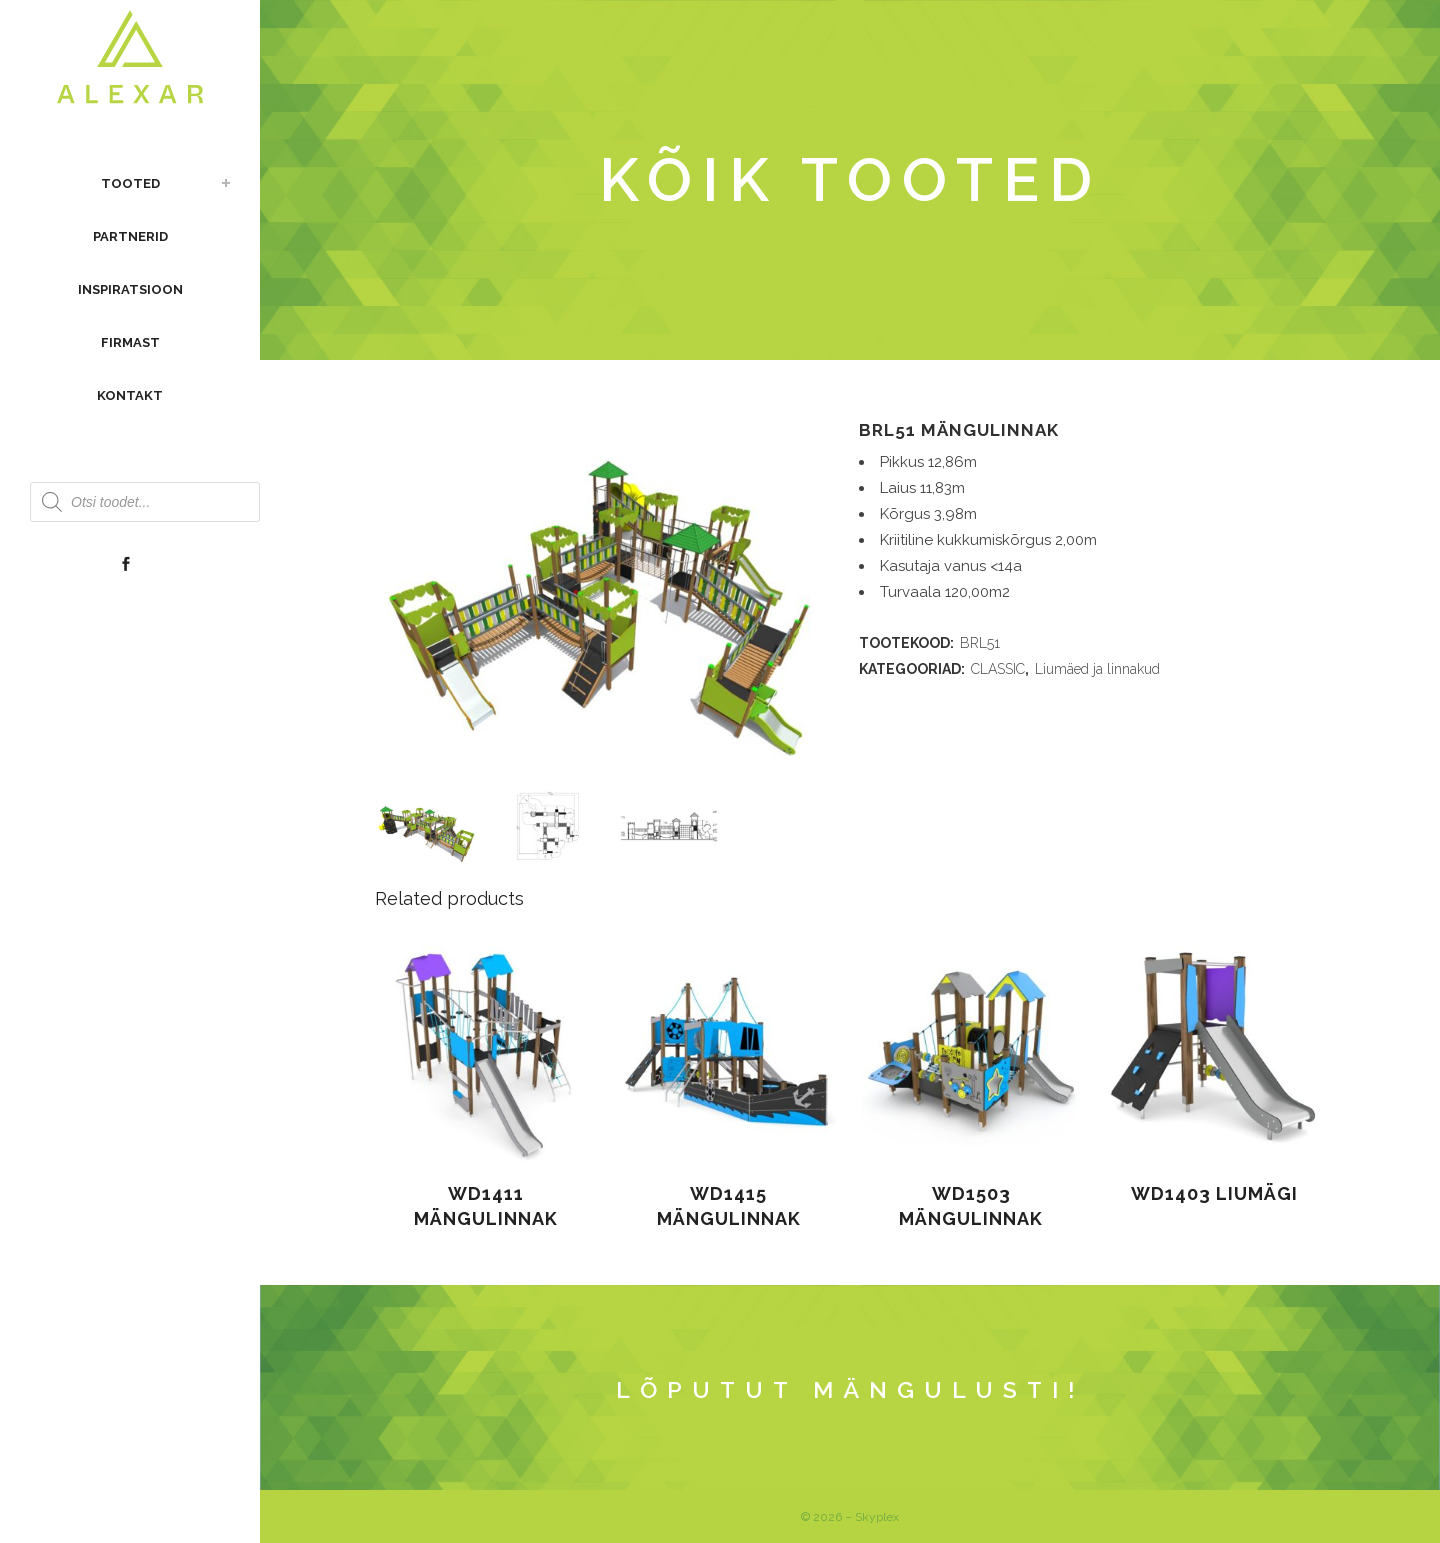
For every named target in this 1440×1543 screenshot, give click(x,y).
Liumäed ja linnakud (1097, 669)
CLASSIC (998, 669)
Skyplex (877, 1517)
